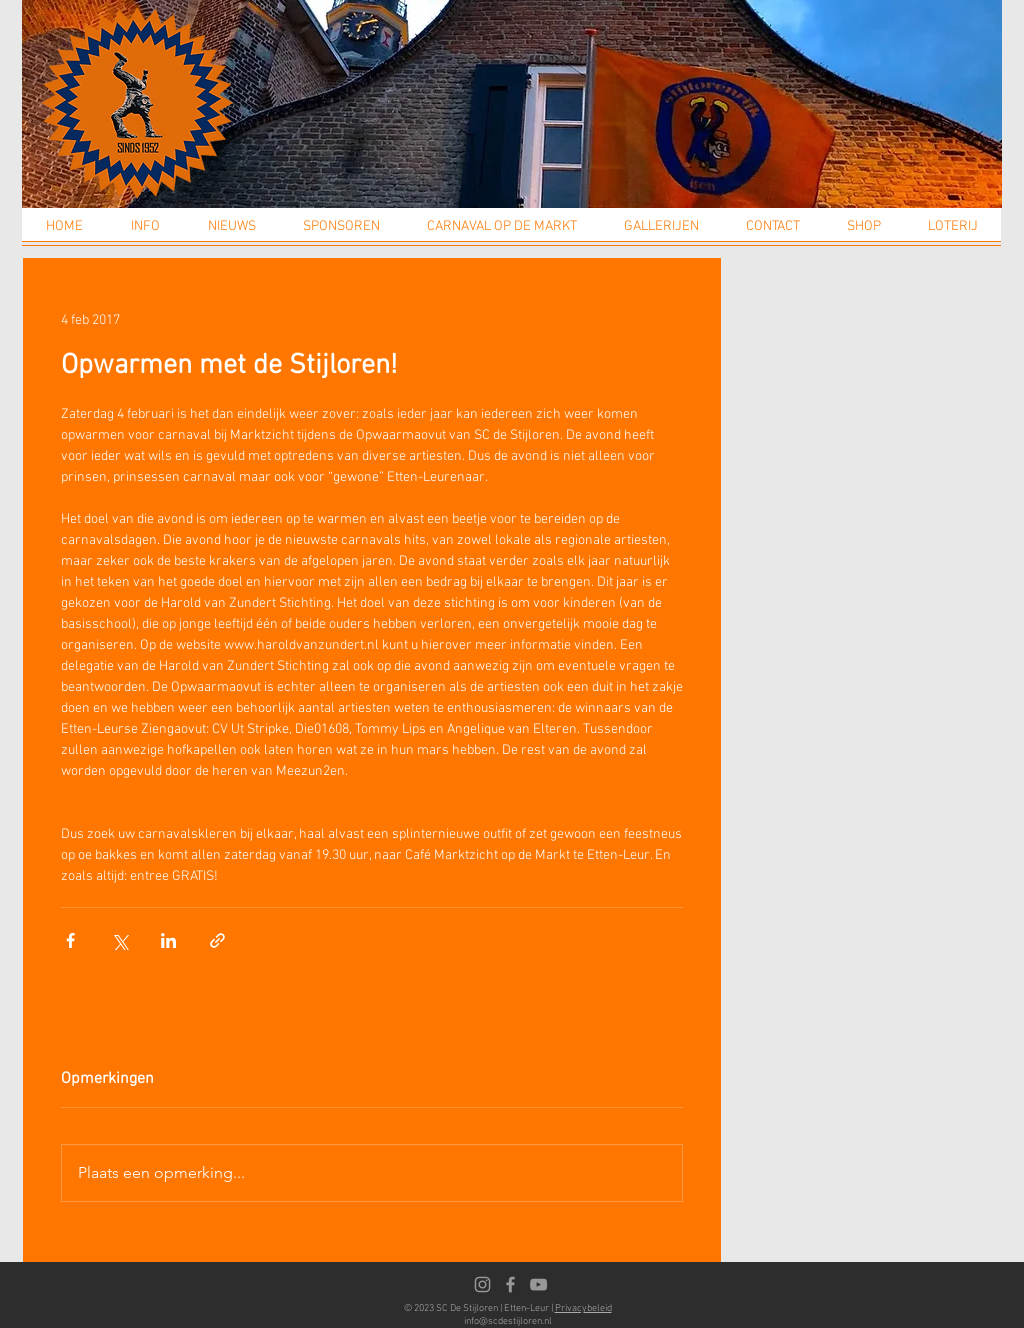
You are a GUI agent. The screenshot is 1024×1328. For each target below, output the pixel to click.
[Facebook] (510, 1284)
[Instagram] (482, 1284)
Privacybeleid (583, 1308)
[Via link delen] (217, 940)
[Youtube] (538, 1284)
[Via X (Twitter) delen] (119, 940)
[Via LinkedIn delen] (168, 940)
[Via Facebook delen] (70, 940)
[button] (145, 233)
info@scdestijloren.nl (508, 1321)
